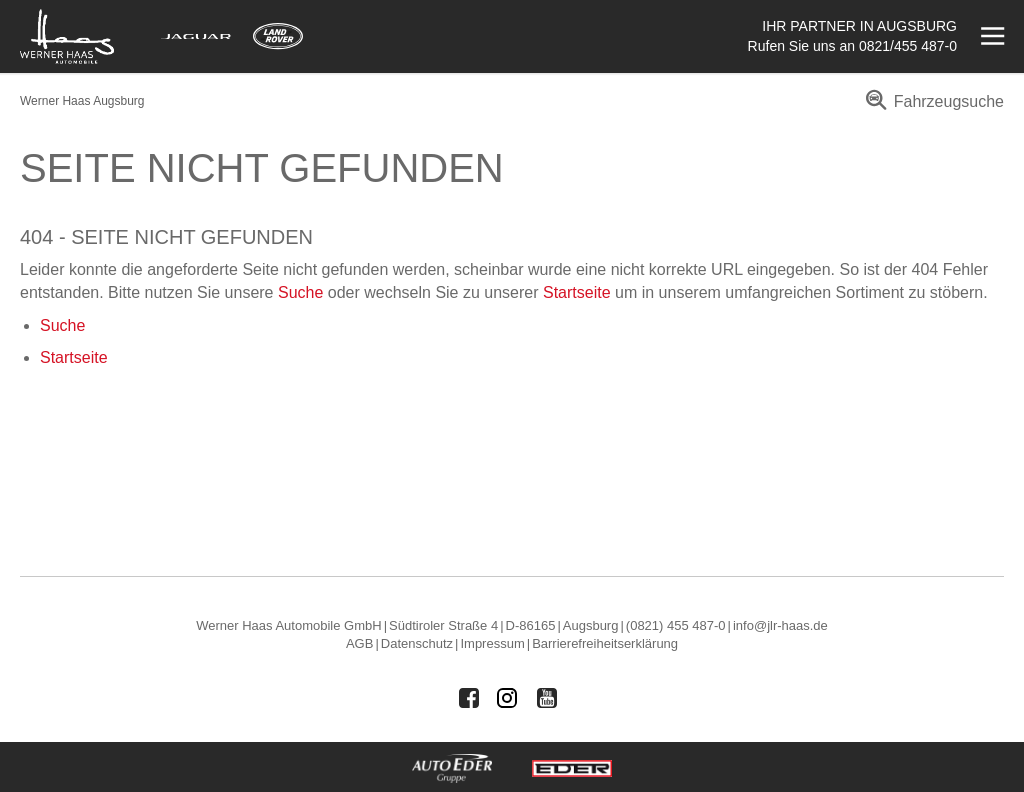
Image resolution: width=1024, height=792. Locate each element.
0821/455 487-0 (908, 46)
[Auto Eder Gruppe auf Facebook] (469, 698)
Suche (300, 292)
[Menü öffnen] (990, 36)
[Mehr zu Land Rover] (278, 36)
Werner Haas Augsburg (82, 101)
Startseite (577, 292)
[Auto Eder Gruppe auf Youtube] (547, 698)
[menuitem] (931, 108)
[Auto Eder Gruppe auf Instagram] (508, 698)
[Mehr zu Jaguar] (196, 36)
